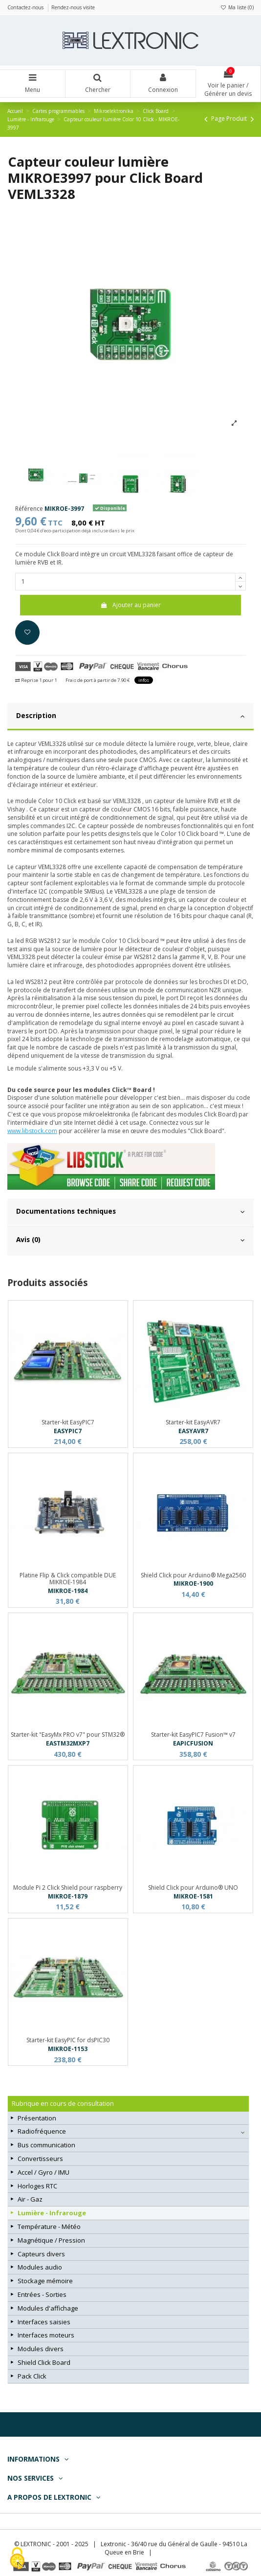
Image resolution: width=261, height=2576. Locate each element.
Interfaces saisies (44, 2321)
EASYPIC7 (68, 1431)
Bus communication (46, 2144)
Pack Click (32, 2376)
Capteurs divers (41, 2253)
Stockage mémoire (45, 2280)
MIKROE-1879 (67, 1896)
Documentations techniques (130, 1211)
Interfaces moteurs (46, 2335)
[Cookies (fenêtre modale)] (17, 2559)
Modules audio (40, 2267)
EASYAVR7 (193, 1431)
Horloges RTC (37, 2186)
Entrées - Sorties (42, 2294)
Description (130, 715)
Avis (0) (130, 1239)
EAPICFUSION (193, 1743)
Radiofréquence (42, 2131)
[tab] (130, 717)
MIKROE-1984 (67, 1591)
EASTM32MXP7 (67, 1743)
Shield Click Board (44, 2362)
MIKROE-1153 (67, 2049)
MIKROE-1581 (193, 1896)
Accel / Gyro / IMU (43, 2172)
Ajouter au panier (130, 605)
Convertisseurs (40, 2158)
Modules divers (41, 2348)
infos (143, 680)
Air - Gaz (30, 2199)
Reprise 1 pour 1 (36, 680)
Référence (29, 509)
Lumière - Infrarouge (52, 2212)
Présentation (37, 2118)
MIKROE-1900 (193, 1583)
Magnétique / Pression (51, 2240)
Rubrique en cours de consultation (63, 2103)
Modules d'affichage (48, 2308)
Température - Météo (49, 2226)
